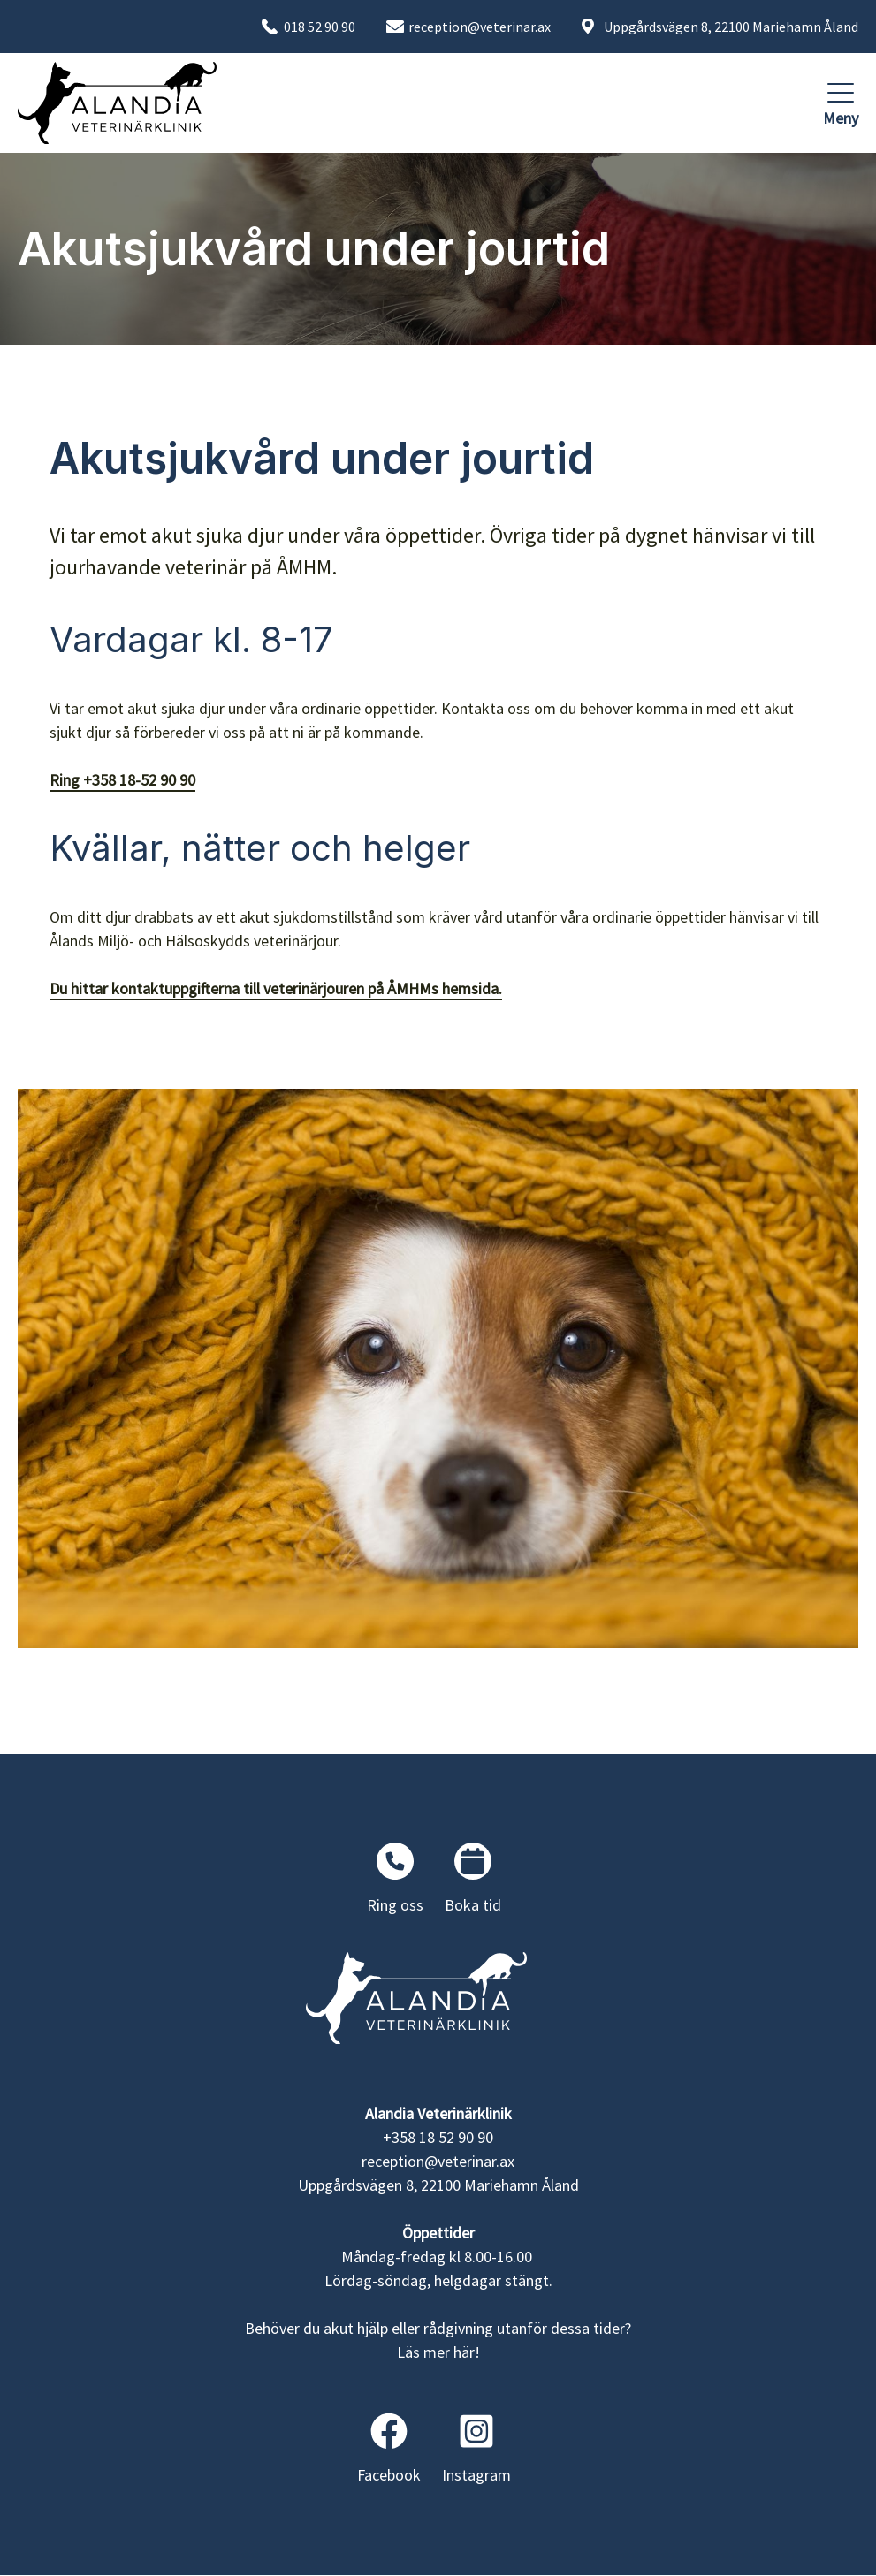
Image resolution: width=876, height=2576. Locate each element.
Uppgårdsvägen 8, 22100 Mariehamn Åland (731, 26)
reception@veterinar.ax (479, 26)
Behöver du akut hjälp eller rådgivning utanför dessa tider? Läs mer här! (438, 2340)
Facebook (389, 2449)
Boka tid (473, 1879)
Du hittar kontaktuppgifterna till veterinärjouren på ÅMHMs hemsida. (276, 988)
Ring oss (395, 1879)
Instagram (476, 2449)
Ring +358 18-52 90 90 (122, 780)
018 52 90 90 (319, 26)
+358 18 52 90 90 (438, 2137)
